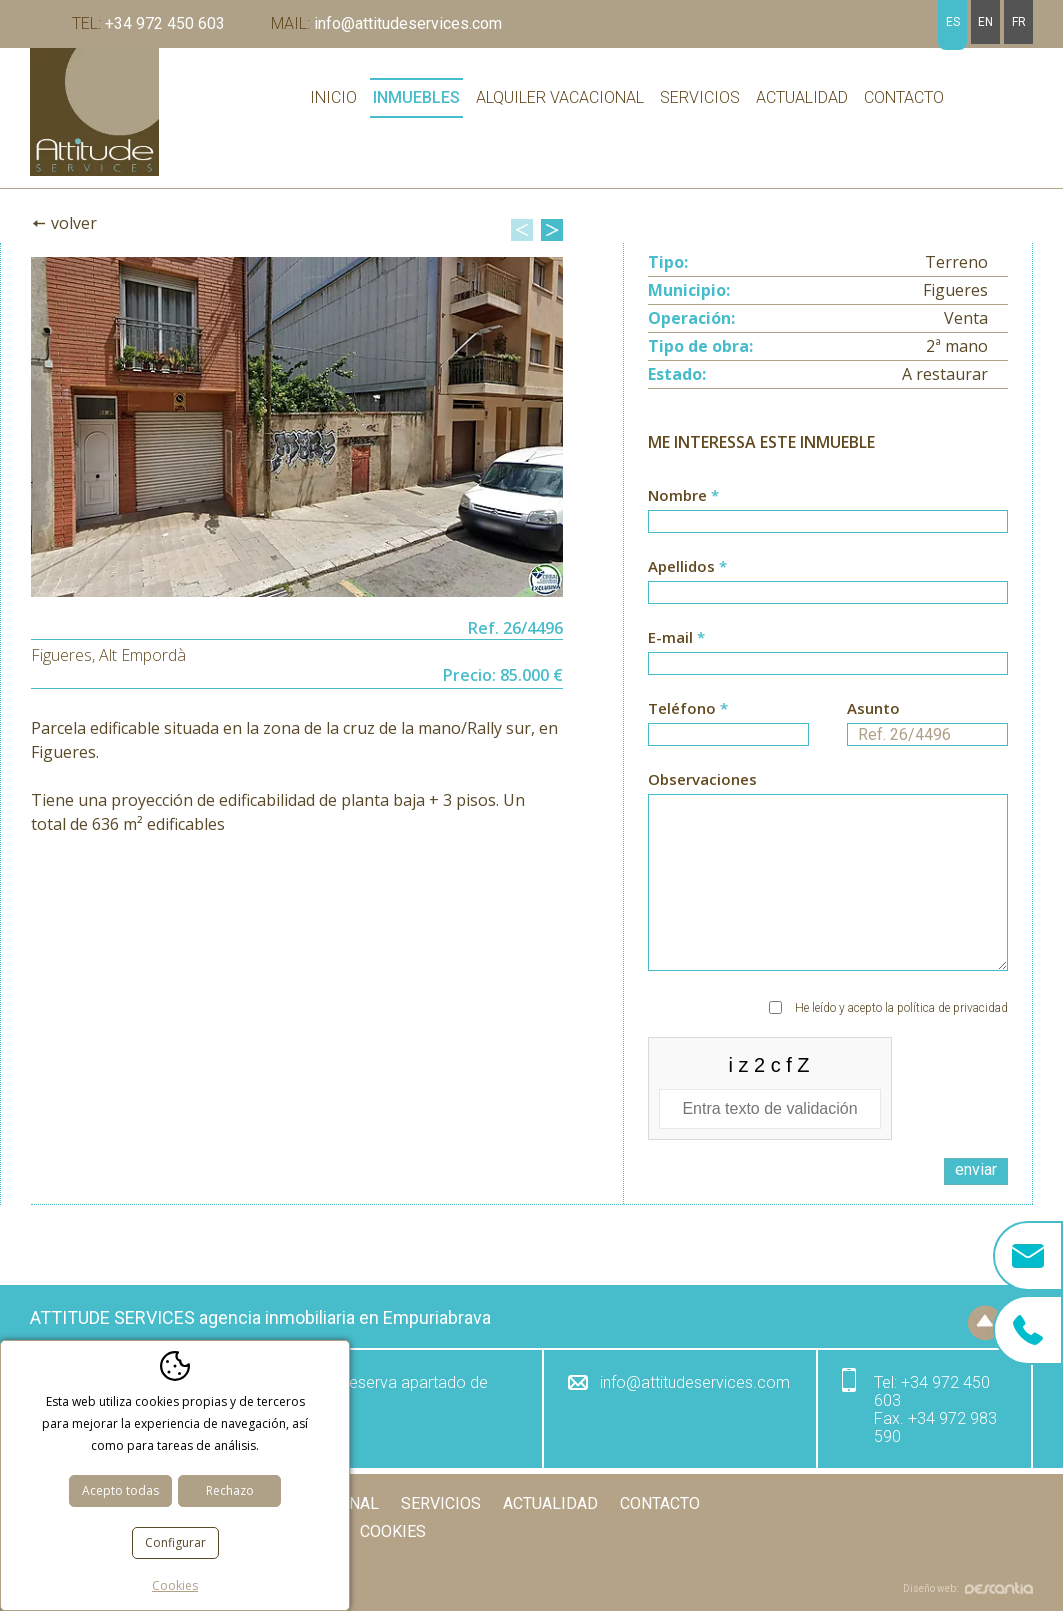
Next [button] (552, 230)
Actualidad (802, 97)
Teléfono (728, 722)
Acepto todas (120, 1490)
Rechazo (230, 1490)
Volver (74, 223)
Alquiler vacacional (560, 97)
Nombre (828, 509)
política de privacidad (952, 1008)
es (953, 22)
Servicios (700, 97)
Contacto (904, 97)
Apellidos (828, 580)
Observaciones (828, 870)
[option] (297, 427)
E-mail (828, 651)
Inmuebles (416, 97)
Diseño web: (968, 1588)
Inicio (333, 97)
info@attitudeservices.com (386, 23)
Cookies (393, 1531)
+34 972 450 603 (148, 23)
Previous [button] (522, 230)
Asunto (927, 722)
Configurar (175, 1542)
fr (1019, 22)
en (985, 22)
